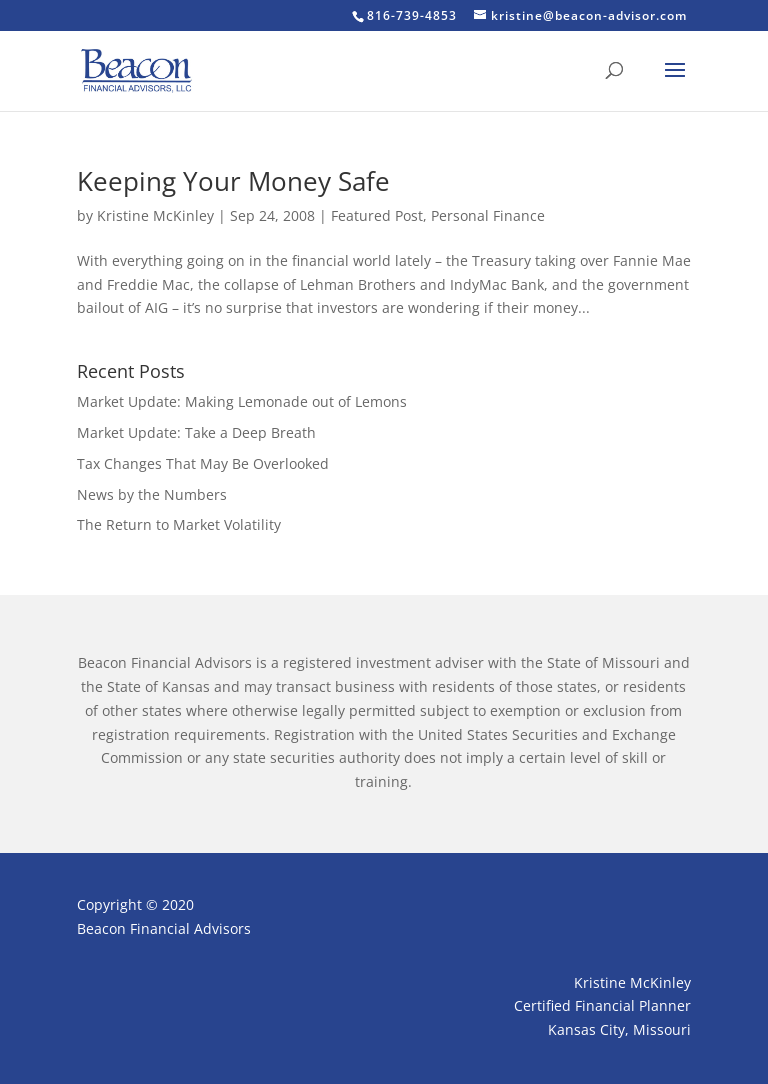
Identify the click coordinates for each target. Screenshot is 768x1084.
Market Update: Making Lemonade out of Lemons (242, 401)
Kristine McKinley (155, 215)
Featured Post (377, 215)
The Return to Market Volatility (179, 524)
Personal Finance (488, 215)
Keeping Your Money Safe (233, 181)
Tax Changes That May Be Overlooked (203, 463)
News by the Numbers (152, 494)
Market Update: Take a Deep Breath (196, 432)
